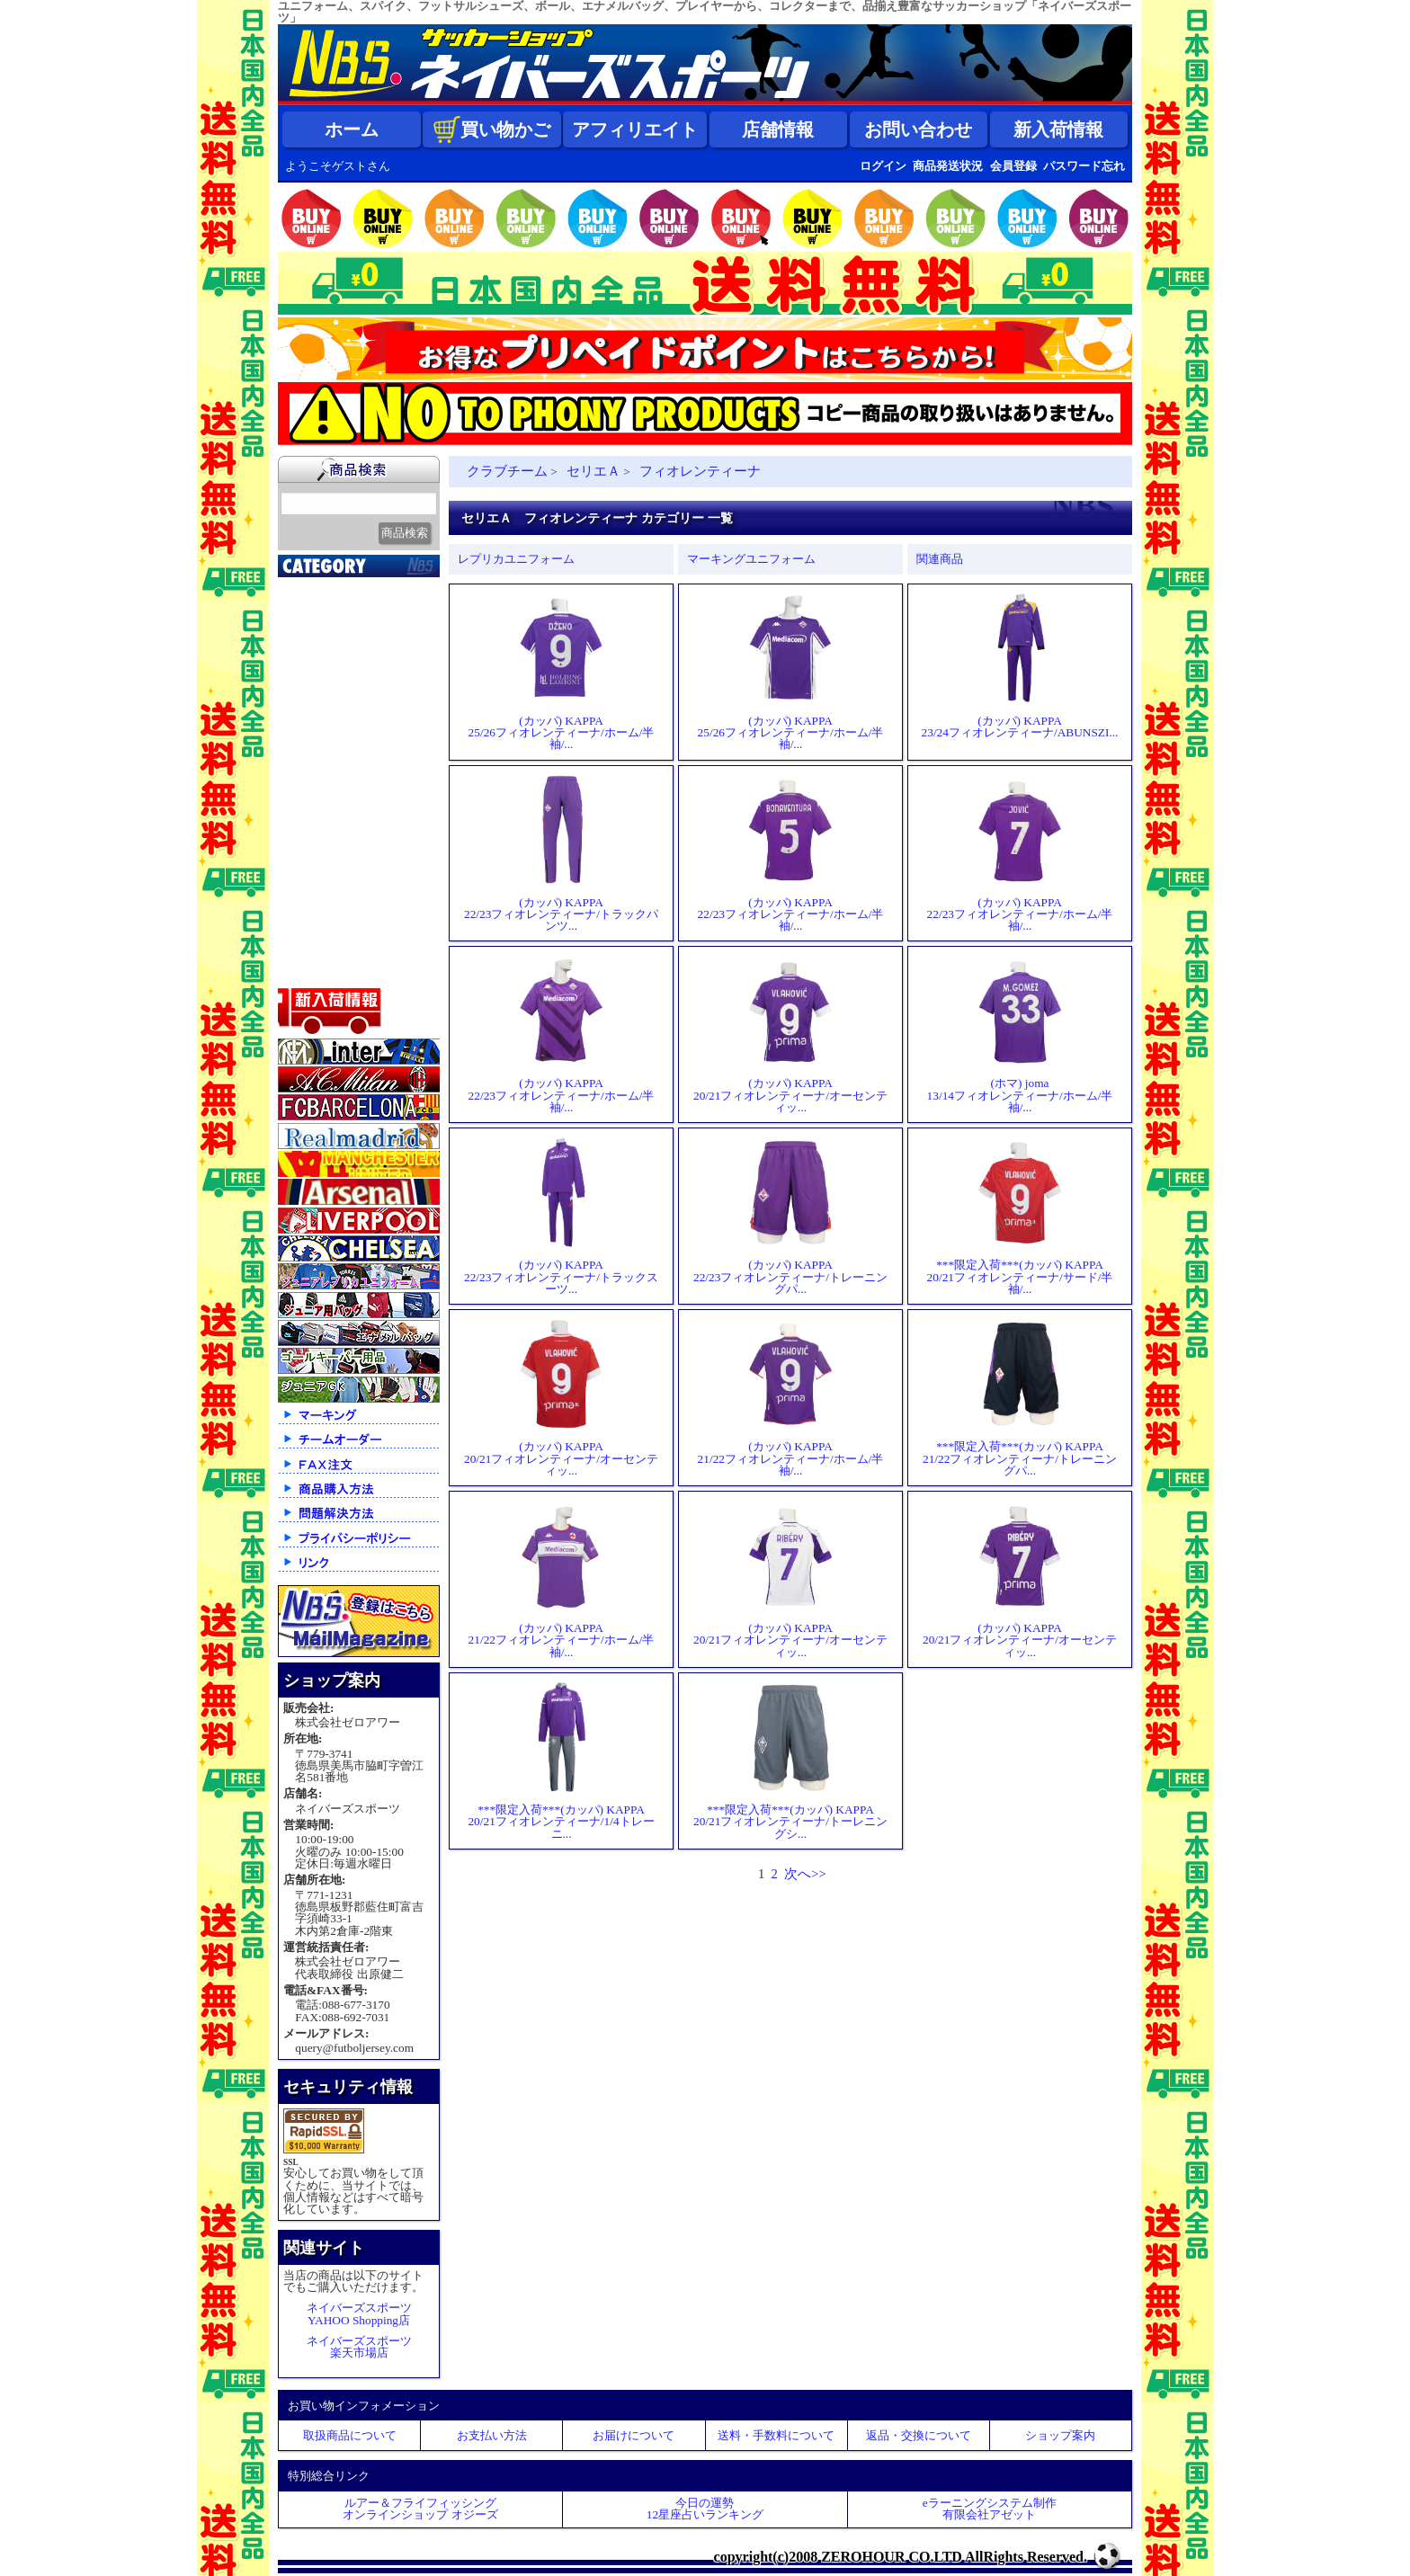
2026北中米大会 (333, 588)
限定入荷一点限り (341, 655)
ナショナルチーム (341, 723)
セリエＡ (593, 471)
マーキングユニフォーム (751, 559)
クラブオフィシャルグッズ (361, 636)
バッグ (307, 903)
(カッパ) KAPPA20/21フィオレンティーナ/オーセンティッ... (790, 1034)
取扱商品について (350, 2435)
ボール (307, 925)
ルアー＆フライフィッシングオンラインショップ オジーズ (420, 2508)
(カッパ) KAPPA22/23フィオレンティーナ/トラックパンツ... (561, 853)
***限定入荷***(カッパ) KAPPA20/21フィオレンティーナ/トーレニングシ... (790, 1761)
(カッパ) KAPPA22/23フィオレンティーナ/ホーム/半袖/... (791, 853)
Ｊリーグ (314, 700)
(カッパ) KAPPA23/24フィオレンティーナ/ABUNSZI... (1020, 666)
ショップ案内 (1060, 2435)
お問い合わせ (918, 129)
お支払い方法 (492, 2435)
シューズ (314, 880)
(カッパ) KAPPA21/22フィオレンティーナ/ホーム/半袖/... (791, 1397)
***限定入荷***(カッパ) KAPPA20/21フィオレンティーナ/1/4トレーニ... (561, 1761)
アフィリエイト (635, 129)
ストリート (320, 858)
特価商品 (314, 970)
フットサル (320, 745)
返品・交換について (918, 2435)
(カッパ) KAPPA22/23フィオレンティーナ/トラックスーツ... (561, 1216)
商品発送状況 (948, 166)
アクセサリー (327, 947)
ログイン (883, 166)
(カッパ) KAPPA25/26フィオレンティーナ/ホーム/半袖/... (562, 672)
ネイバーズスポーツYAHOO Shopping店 (359, 2313)
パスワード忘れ (1084, 166)
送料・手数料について (776, 2435)
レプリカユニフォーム (516, 559)
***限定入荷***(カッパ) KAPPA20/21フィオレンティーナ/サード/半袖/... (1020, 1216)
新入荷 (307, 610)
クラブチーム (327, 678)
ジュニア (314, 835)
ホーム (352, 129)
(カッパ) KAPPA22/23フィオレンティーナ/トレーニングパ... (790, 1216)
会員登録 (1013, 166)
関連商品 (939, 559)
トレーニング (327, 768)
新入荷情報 (1058, 129)
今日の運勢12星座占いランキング (705, 2508)
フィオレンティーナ (700, 471)
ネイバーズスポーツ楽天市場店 (359, 2346)
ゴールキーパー (334, 790)
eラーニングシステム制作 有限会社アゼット (990, 2508)
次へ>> (805, 1874)
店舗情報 (778, 129)
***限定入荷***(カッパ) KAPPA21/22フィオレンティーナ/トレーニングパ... (1020, 1397)
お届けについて (633, 2435)
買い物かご (491, 129)
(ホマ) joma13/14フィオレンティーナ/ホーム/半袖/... (1020, 1034)
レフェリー (320, 813)
